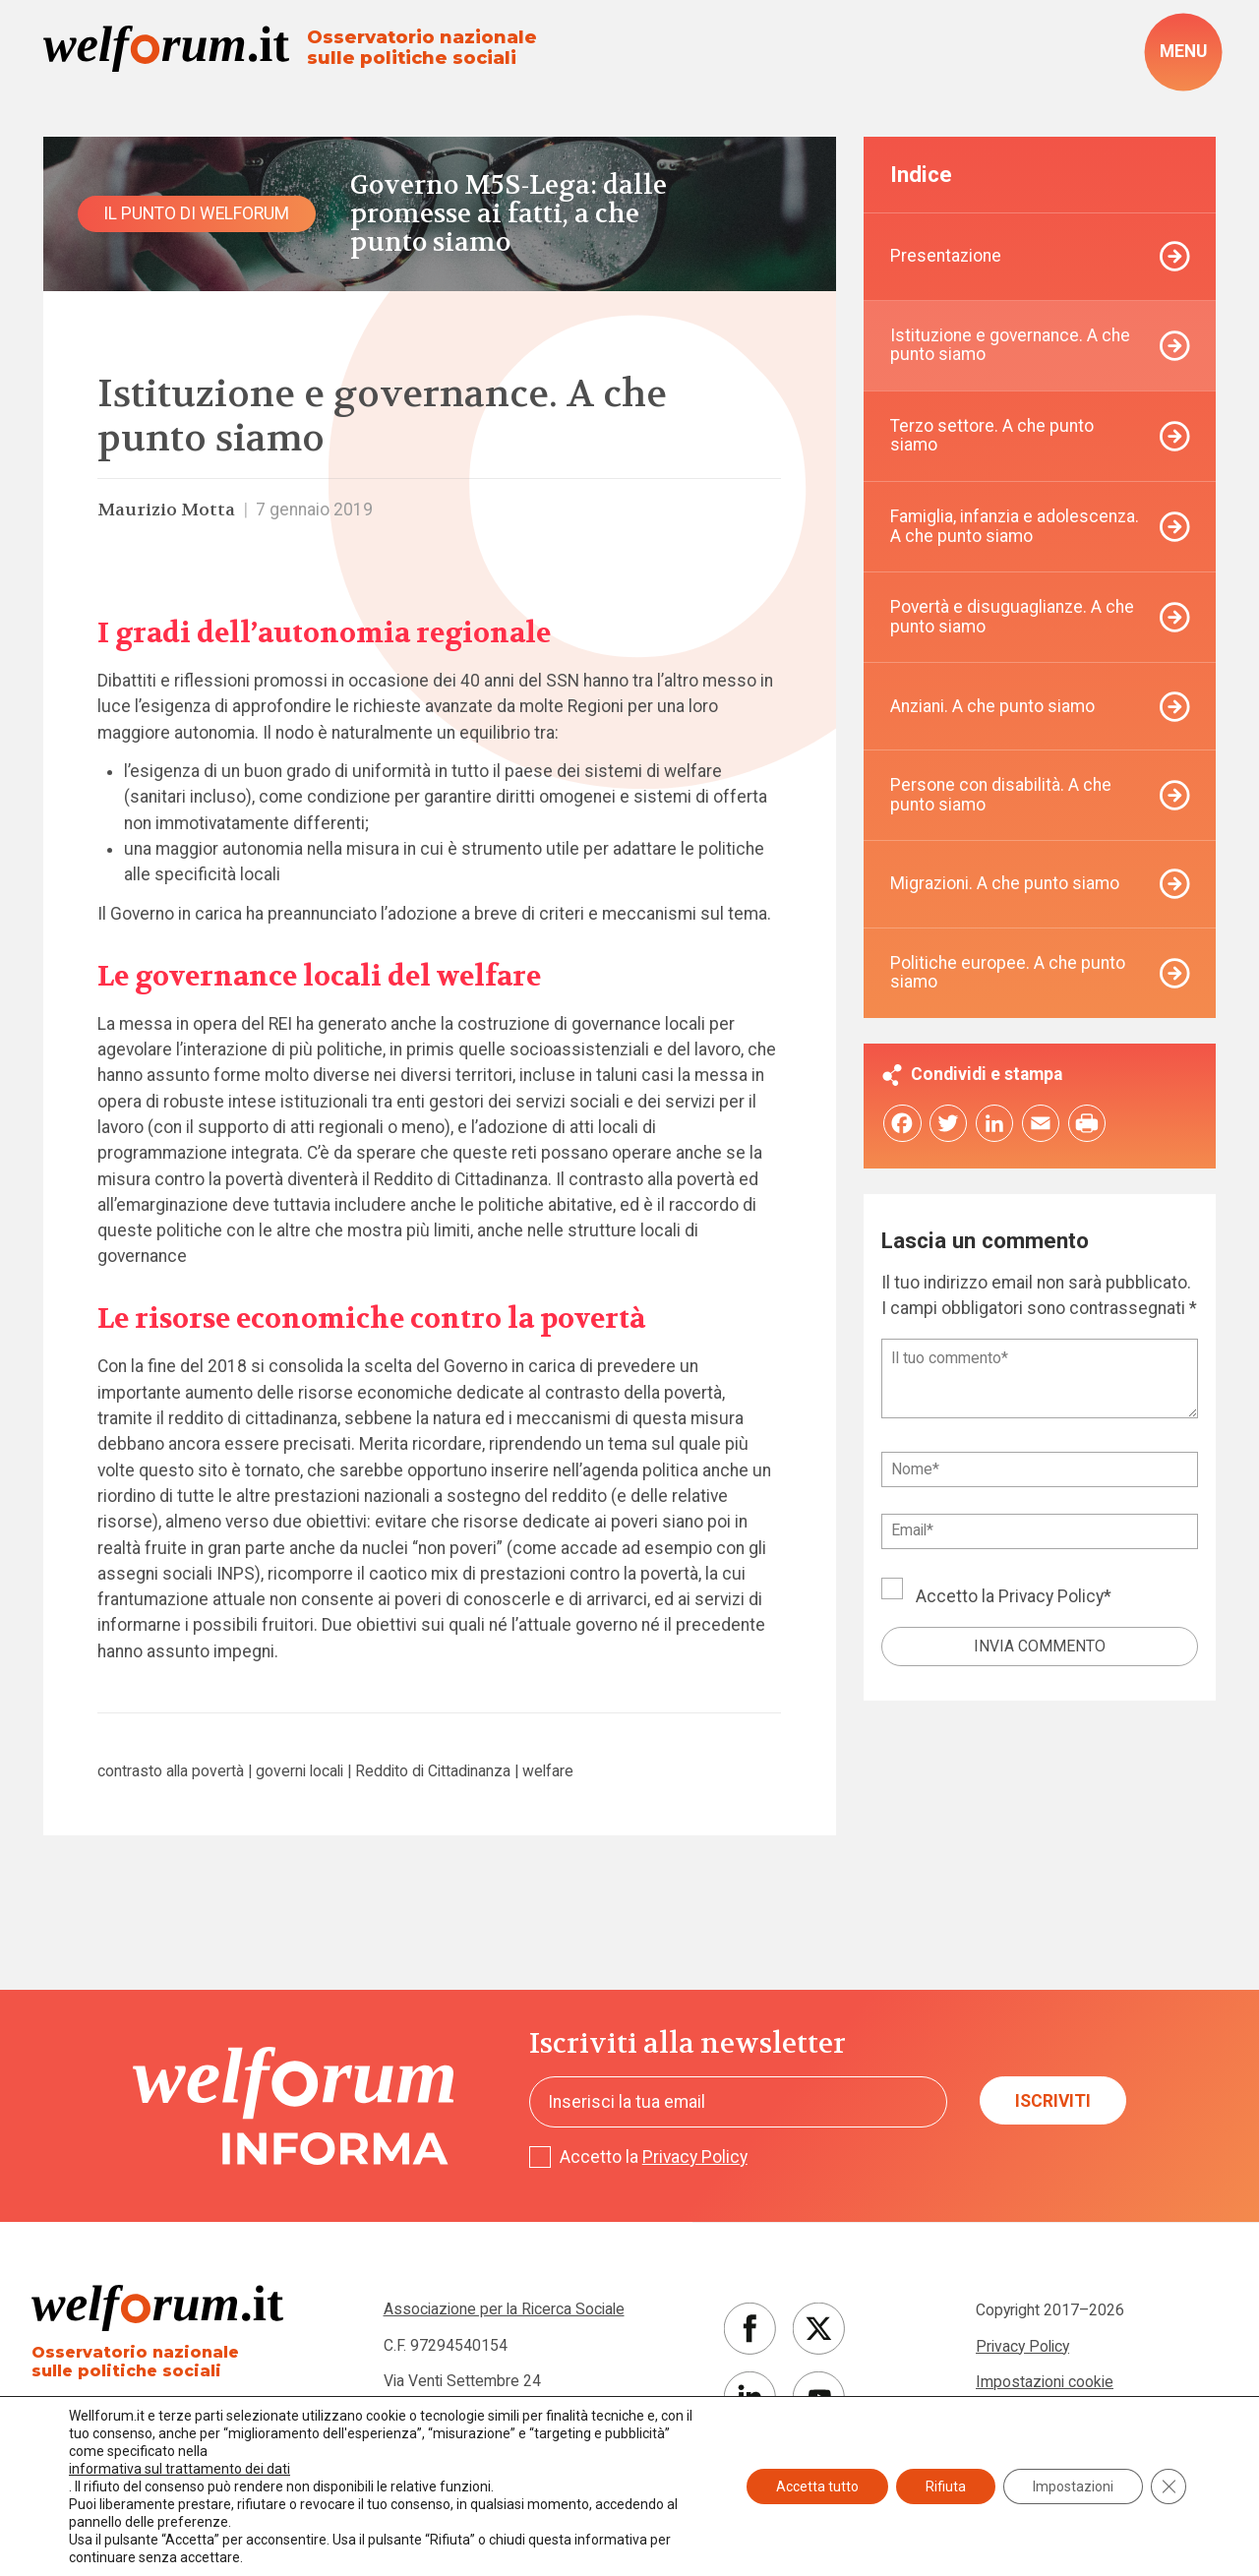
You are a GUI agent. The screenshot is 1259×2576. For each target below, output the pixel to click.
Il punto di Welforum (196, 213)
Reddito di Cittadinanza (432, 1771)
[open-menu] (1183, 52)
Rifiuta (946, 2486)
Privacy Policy (1051, 1596)
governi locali (299, 1771)
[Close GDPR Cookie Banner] (1168, 2486)
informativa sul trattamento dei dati (179, 2469)
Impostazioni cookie (1044, 2381)
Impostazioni (1073, 2486)
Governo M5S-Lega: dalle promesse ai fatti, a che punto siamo (508, 214)
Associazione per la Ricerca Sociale (504, 2309)
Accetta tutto (817, 2486)
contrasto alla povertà (170, 1771)
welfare (547, 1771)
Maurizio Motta (166, 510)
